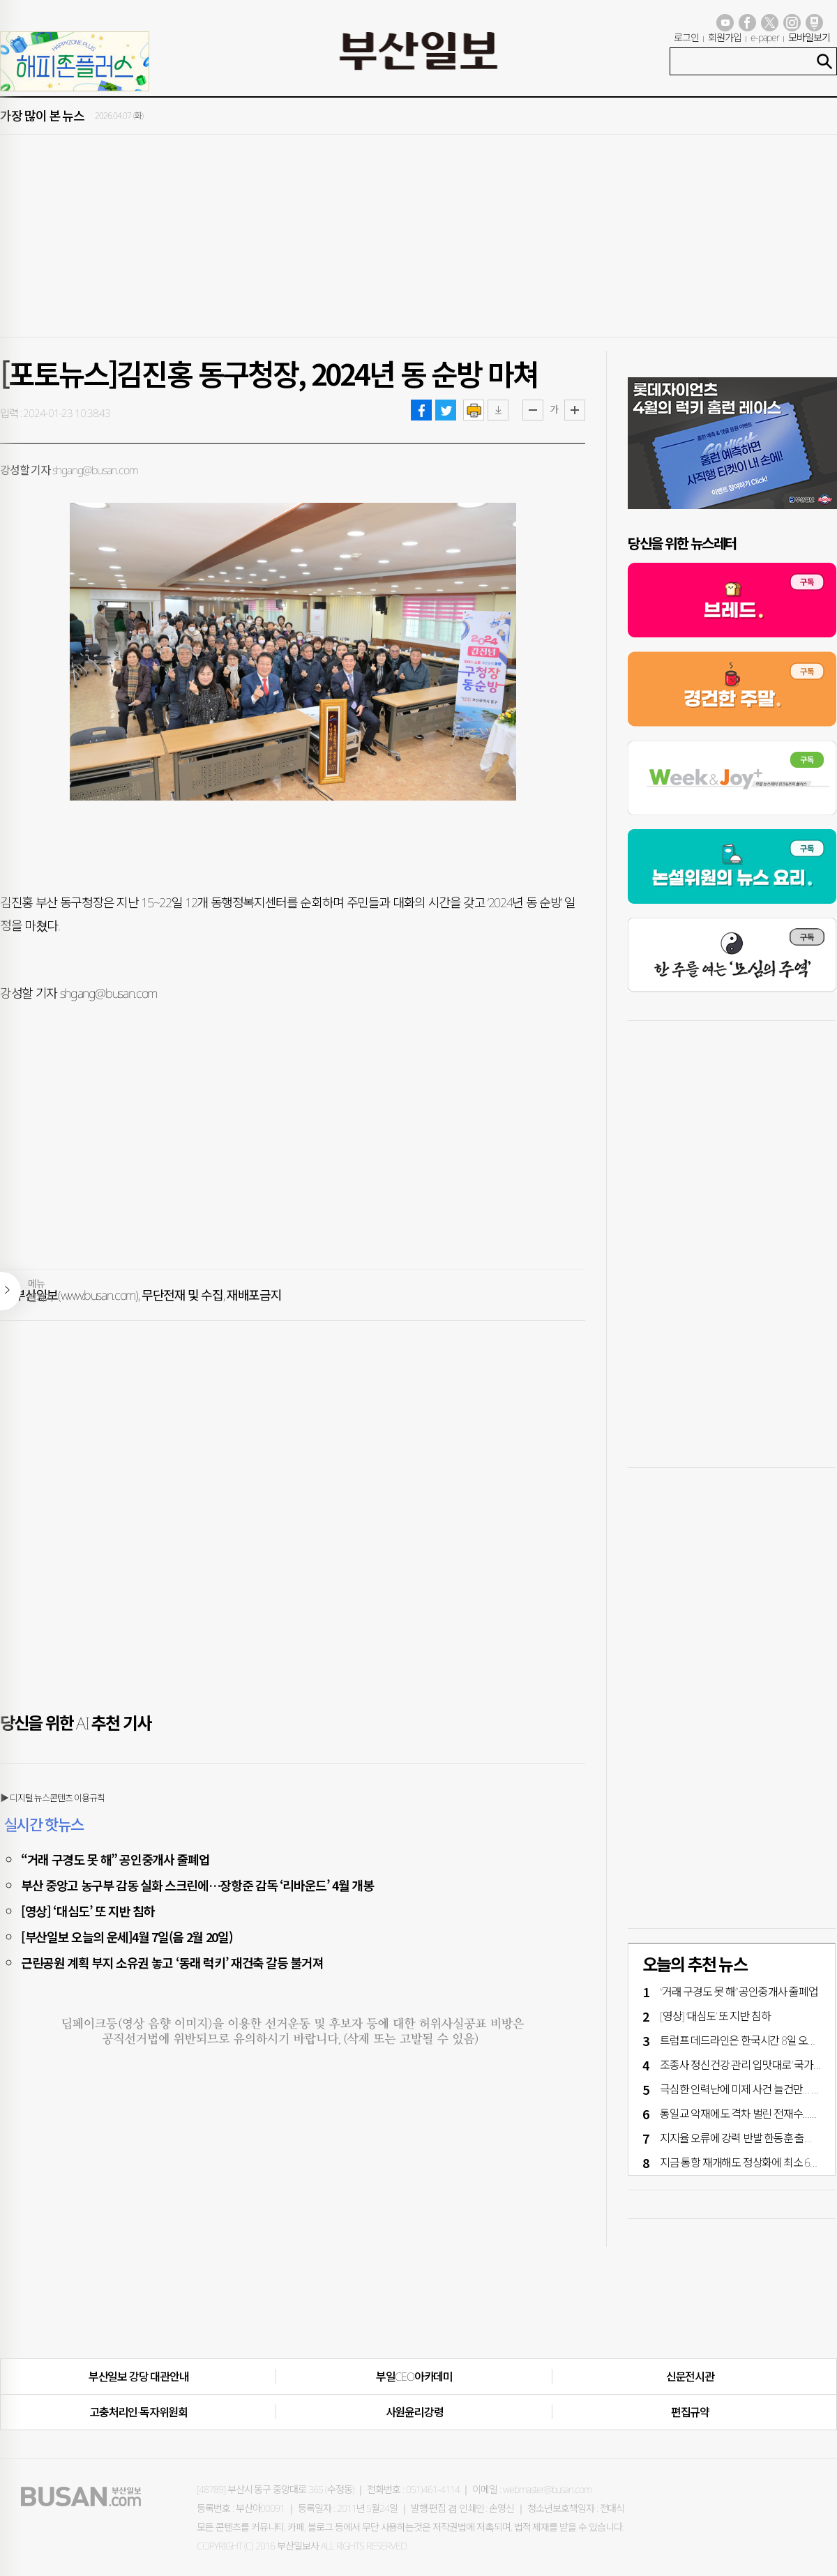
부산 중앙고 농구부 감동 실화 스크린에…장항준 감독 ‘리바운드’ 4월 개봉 (197, 1885)
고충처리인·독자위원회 (138, 2412)
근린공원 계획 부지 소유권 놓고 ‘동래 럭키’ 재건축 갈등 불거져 (172, 1962)
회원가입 (724, 37)
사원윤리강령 (415, 2412)
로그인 (686, 37)
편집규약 (690, 2412)
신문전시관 (690, 2376)
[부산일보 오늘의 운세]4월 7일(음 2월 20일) (126, 1936)
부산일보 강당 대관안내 (139, 2376)
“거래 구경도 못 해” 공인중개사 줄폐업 (115, 1859)
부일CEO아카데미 (414, 2376)
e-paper (765, 37)
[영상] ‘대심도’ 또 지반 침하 (88, 1911)
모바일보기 (809, 37)
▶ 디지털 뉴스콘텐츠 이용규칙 (52, 1797)
